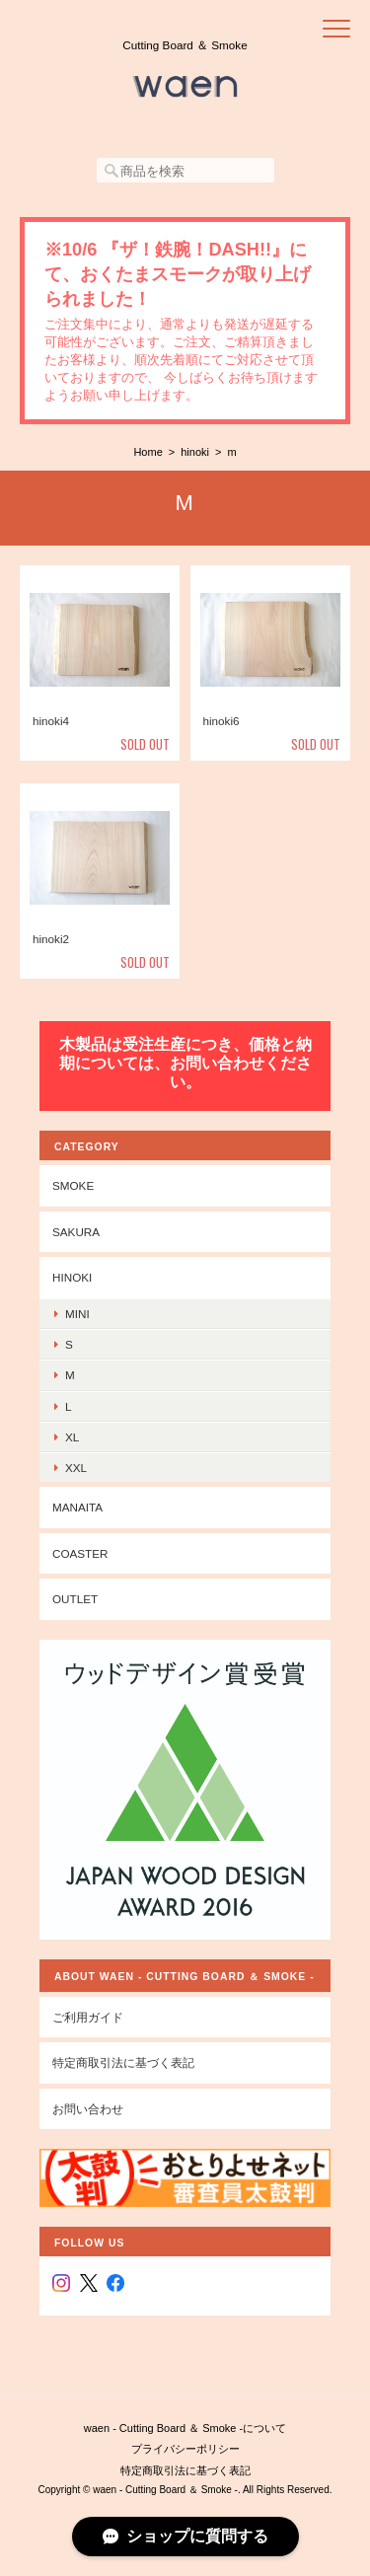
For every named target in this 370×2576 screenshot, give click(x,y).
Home (147, 452)
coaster (80, 1553)
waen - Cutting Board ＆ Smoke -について (185, 2428)
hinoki (195, 452)
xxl (76, 1467)
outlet (75, 1598)
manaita (77, 1507)
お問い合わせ (87, 2108)
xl (72, 1437)
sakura (76, 1231)
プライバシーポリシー (185, 2449)
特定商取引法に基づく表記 (123, 2062)
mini (77, 1313)
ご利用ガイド (87, 2017)
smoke (73, 1185)
